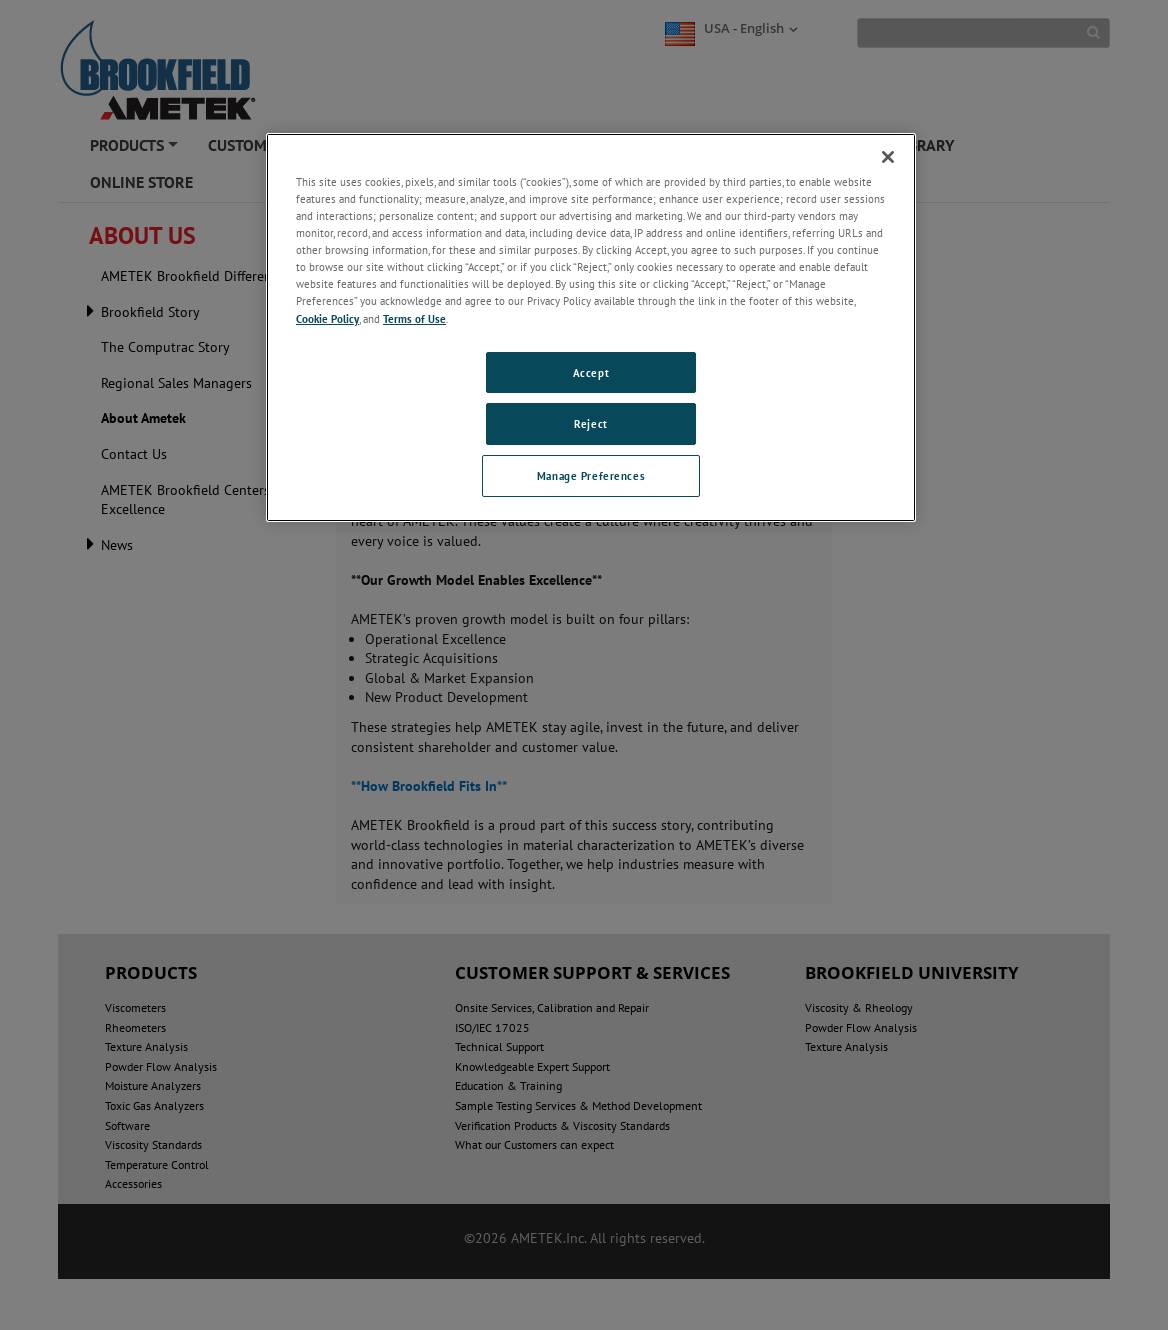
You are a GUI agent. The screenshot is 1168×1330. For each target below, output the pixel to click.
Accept (591, 372)
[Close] (888, 157)
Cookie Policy (327, 318)
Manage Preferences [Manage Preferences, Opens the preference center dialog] (591, 475)
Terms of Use (414, 318)
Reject (590, 423)
